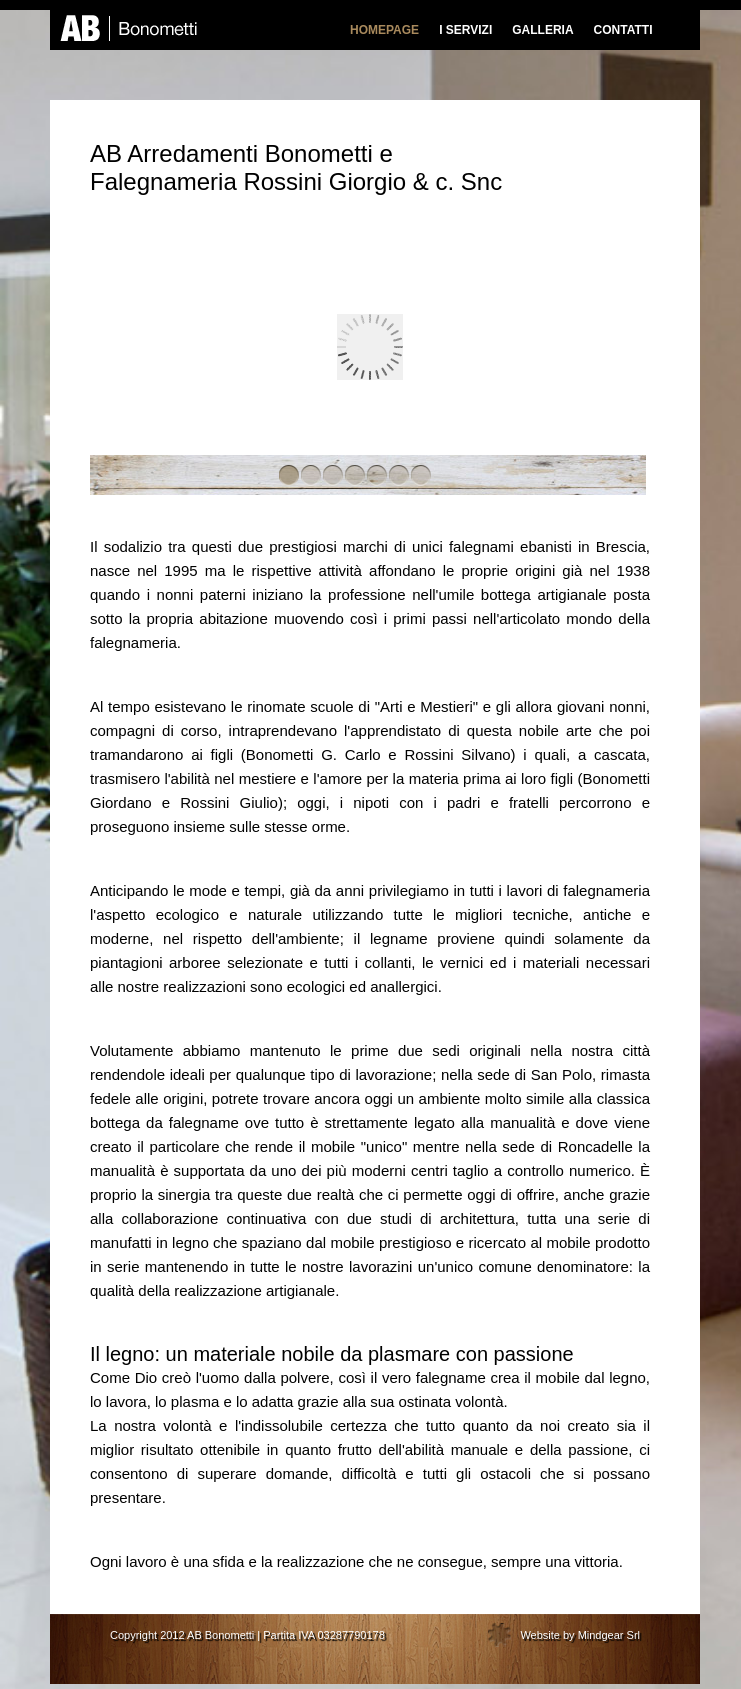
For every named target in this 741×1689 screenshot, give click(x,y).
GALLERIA (542, 30)
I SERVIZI (465, 30)
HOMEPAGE (384, 30)
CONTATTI (623, 30)
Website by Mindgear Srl (580, 1635)
